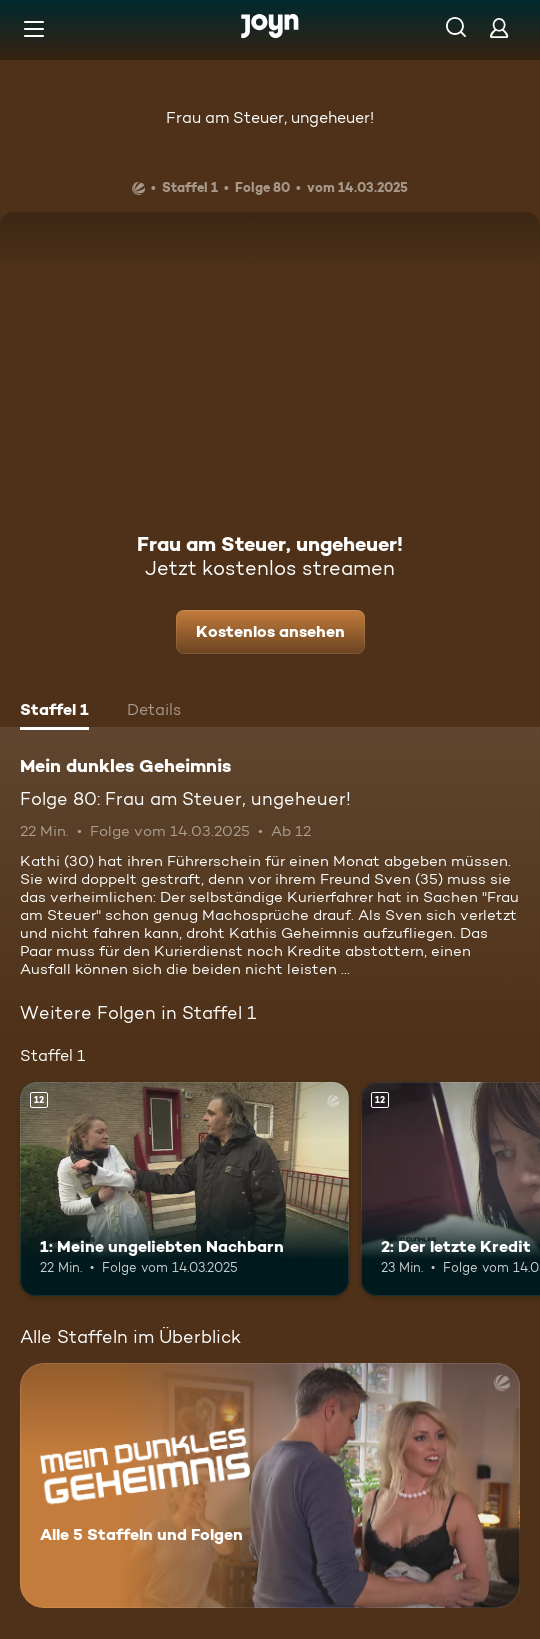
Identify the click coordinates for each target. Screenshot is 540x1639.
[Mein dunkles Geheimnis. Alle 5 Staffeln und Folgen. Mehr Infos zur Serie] (270, 1485)
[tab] (54, 712)
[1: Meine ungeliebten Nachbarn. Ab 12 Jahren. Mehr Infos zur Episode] (184, 1189)
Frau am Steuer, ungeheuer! (270, 117)
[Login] (499, 27)
